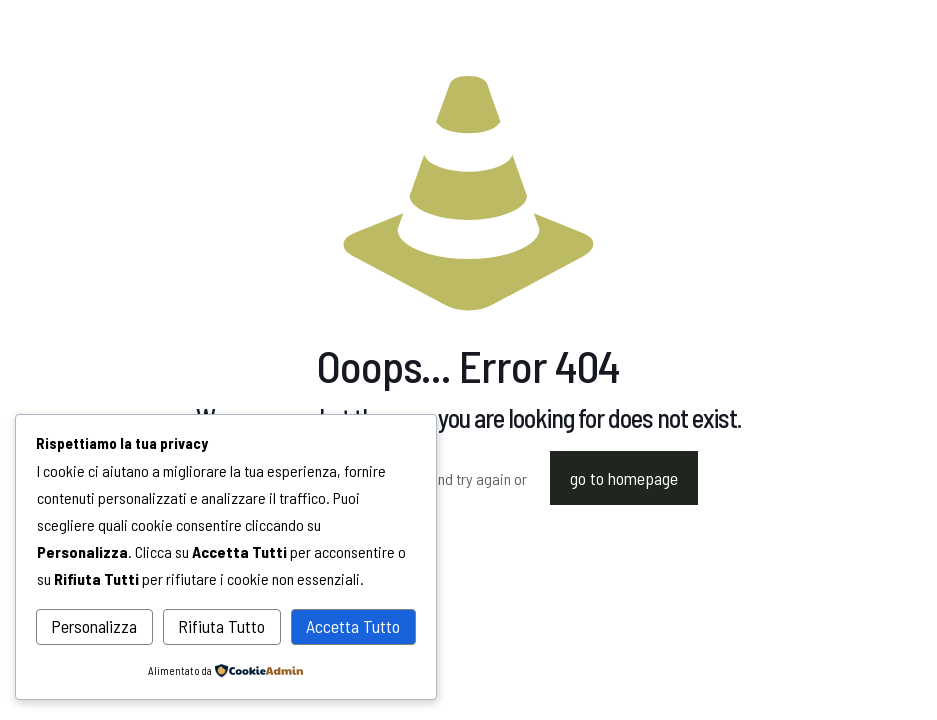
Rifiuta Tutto (221, 626)
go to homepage (624, 478)
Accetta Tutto (353, 626)
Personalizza (94, 626)
